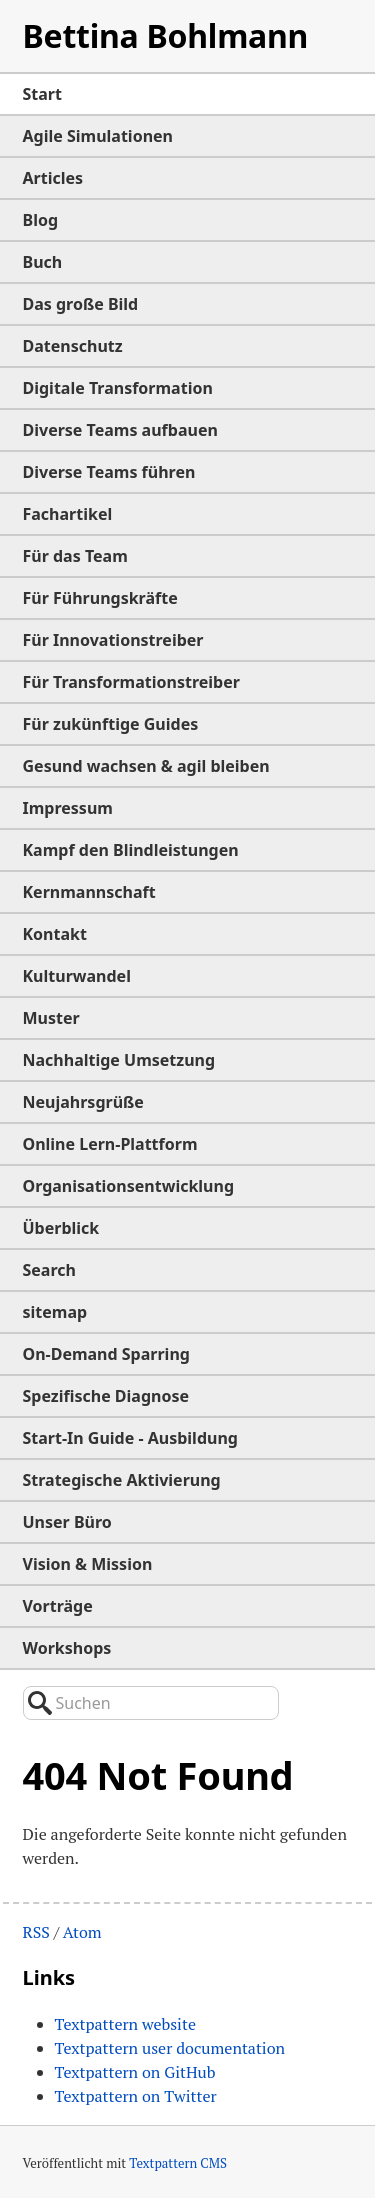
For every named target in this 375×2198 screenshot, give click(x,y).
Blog (41, 220)
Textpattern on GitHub (135, 2072)
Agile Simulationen (98, 136)
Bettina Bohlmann (166, 35)
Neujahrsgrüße (83, 1102)
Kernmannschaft (89, 892)
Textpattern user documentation (170, 2048)
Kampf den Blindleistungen (131, 850)
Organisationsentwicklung (129, 1186)
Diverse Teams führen (109, 472)
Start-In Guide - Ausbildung (130, 1438)
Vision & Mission (88, 1564)
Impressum (68, 808)
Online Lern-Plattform (110, 1144)
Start (42, 94)
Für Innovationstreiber (113, 640)
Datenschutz (73, 346)
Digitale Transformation (118, 388)
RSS (36, 1932)
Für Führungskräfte (100, 598)
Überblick (61, 1228)
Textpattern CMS (178, 2163)
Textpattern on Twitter (136, 2096)
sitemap (55, 1312)
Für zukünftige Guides (111, 724)
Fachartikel (68, 514)
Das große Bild (81, 304)
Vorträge (58, 1606)
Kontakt (55, 934)
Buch (43, 262)
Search (49, 1270)
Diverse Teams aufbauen (120, 430)
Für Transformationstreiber (131, 682)
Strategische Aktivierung (122, 1480)
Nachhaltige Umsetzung (119, 1060)
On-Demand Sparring (106, 1354)
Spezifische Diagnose (106, 1396)
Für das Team (75, 556)
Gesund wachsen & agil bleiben (146, 766)
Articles (53, 178)
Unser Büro (67, 1522)
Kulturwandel (77, 976)
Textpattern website (125, 2024)
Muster (51, 1018)
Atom (82, 1932)
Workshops (67, 1648)
